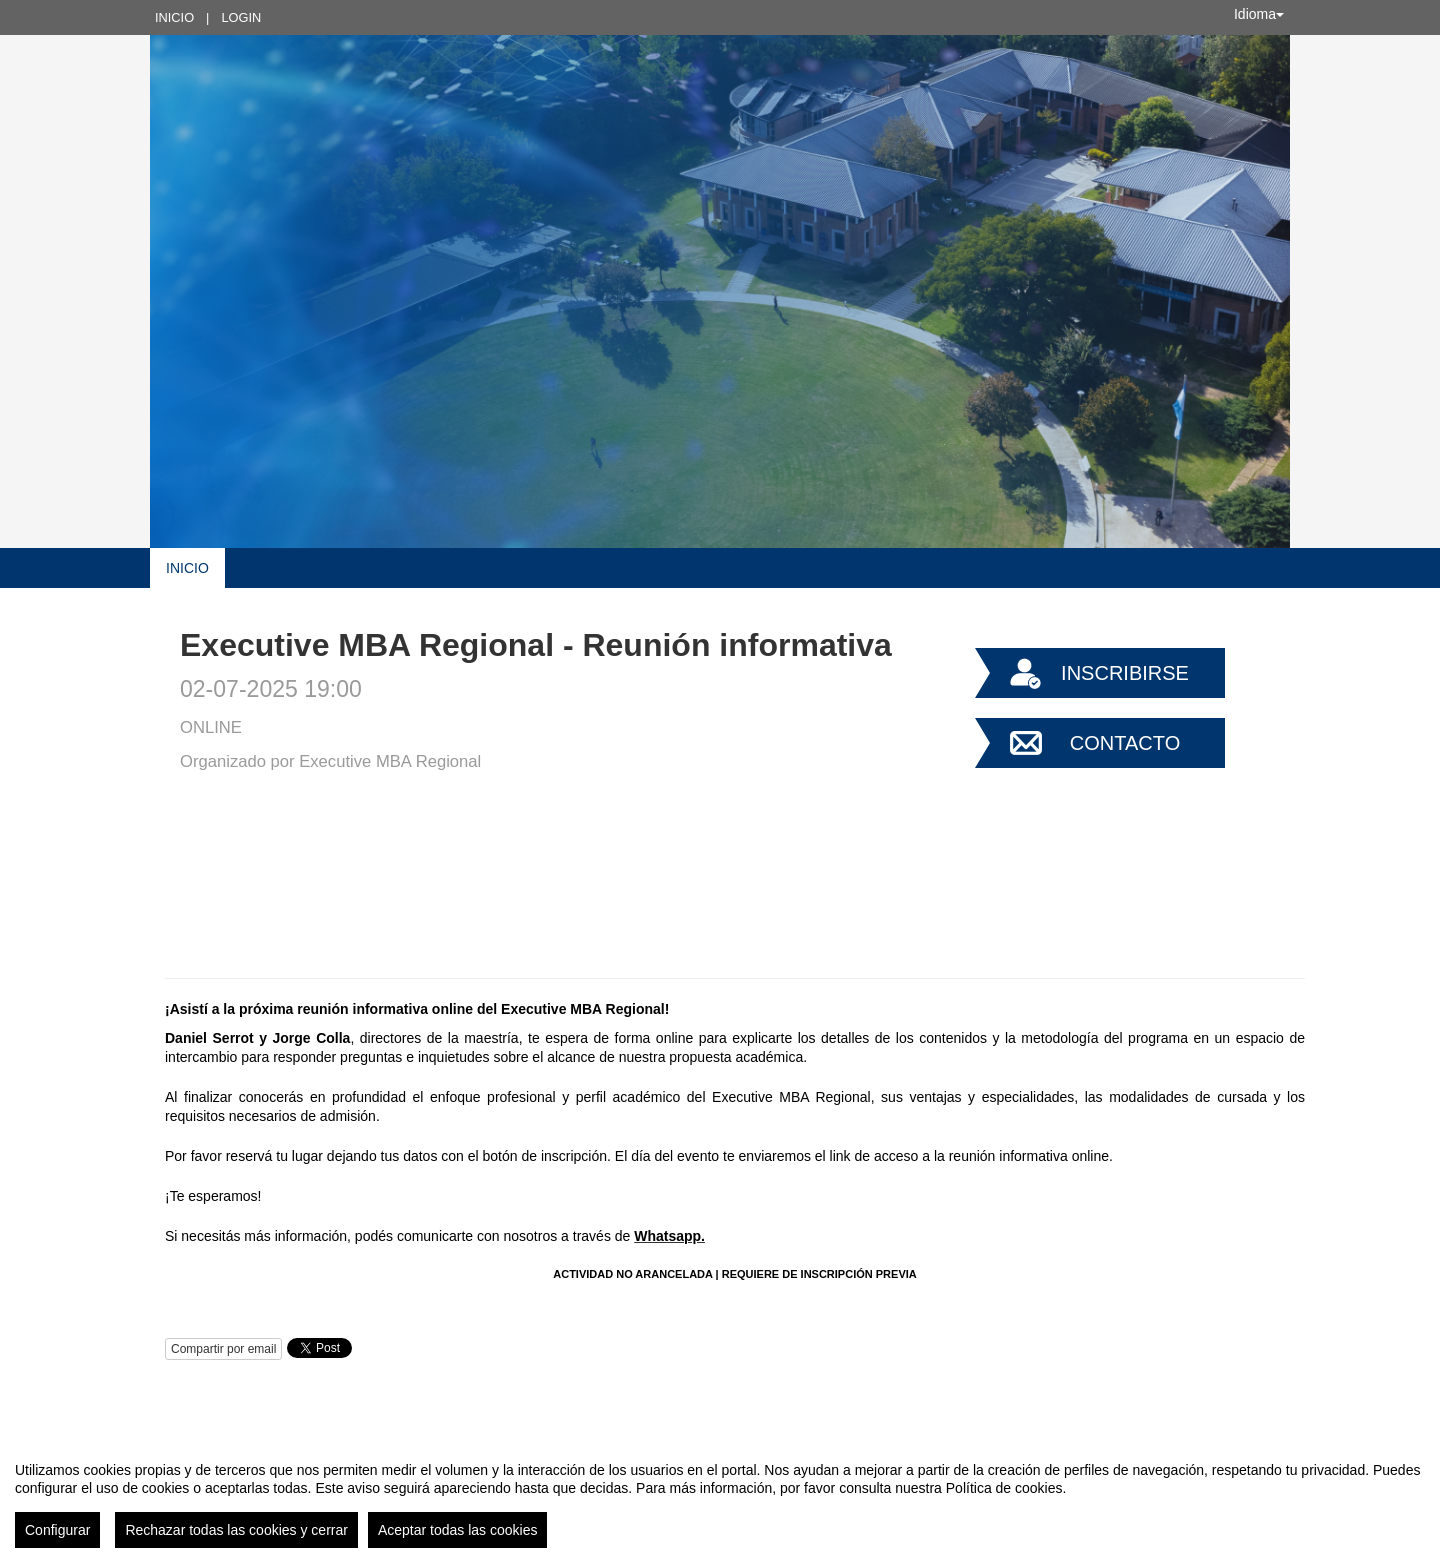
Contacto (1125, 743)
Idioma (1259, 14)
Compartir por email (223, 1349)
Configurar (57, 1530)
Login (241, 17)
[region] (720, 1497)
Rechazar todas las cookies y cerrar (236, 1530)
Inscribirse (1125, 673)
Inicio (174, 17)
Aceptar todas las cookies (458, 1530)
